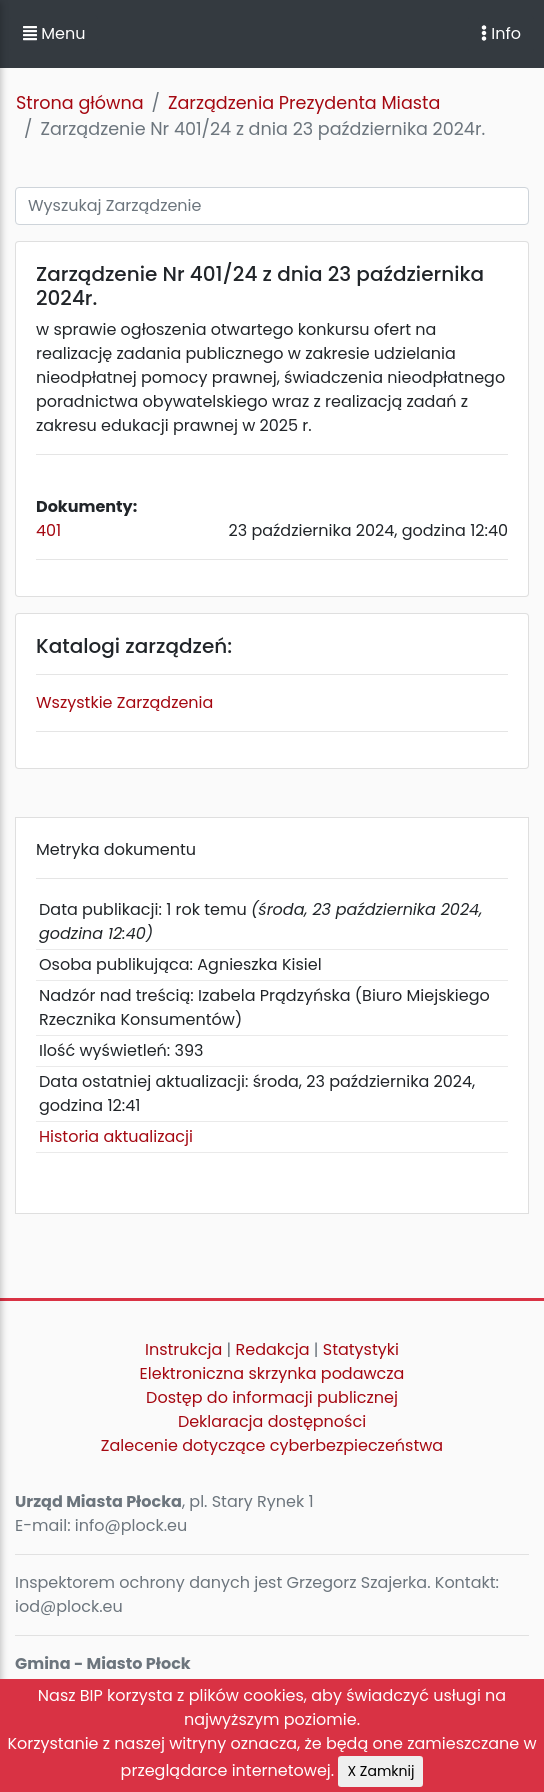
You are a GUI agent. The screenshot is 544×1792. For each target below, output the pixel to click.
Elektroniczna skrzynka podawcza (272, 1373)
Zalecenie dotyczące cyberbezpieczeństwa (272, 1445)
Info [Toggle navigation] (501, 33)
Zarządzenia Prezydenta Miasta (304, 103)
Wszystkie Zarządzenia (124, 702)
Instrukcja (183, 1349)
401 (48, 530)
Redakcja (273, 1349)
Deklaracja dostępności (272, 1421)
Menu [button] (54, 33)
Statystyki (361, 1349)
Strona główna (80, 103)
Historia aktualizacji (116, 1136)
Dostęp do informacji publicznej (272, 1397)
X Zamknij (380, 1771)
